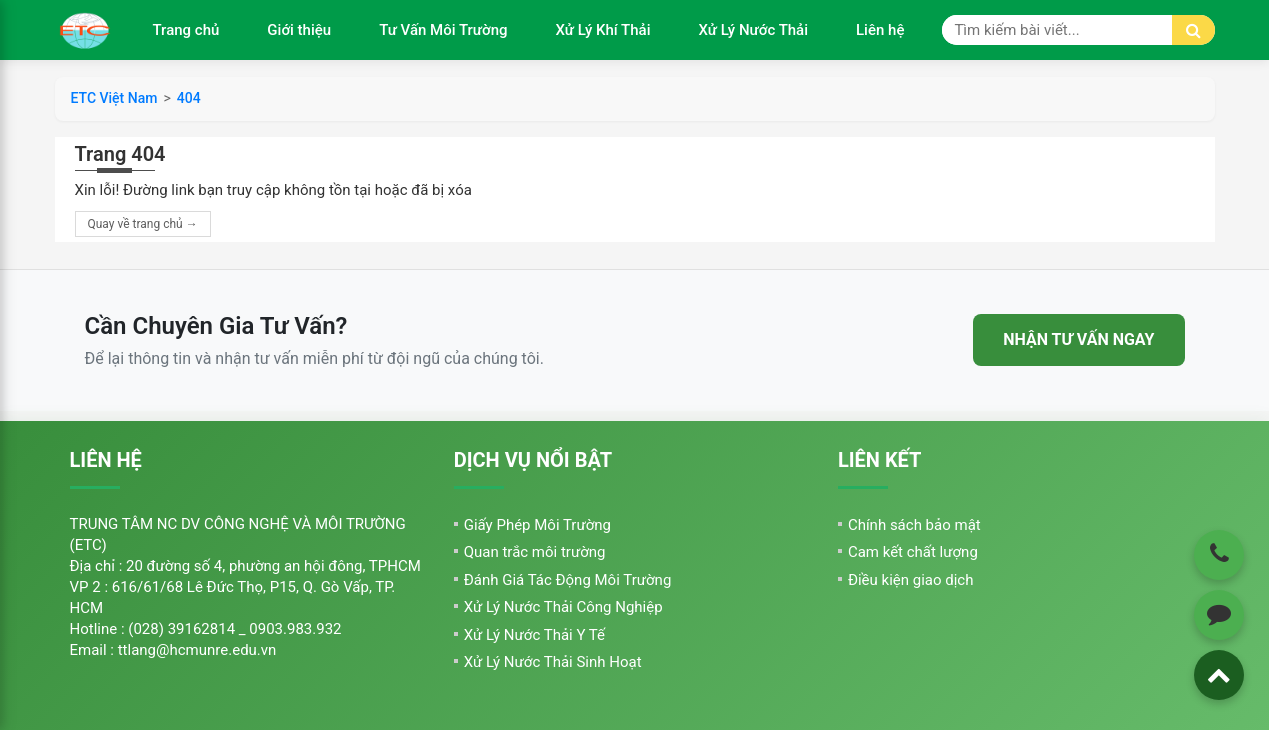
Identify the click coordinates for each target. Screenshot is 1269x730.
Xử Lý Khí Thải (603, 30)
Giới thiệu (299, 30)
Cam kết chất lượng (913, 552)
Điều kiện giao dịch (911, 580)
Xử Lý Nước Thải (753, 30)
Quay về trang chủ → (143, 224)
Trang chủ (186, 30)
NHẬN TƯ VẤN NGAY (1078, 339)
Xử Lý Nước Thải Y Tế (534, 635)
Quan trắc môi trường (535, 552)
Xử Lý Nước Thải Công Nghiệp (563, 607)
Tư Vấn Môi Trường (443, 30)
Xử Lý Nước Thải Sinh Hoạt (553, 662)
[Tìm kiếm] (1193, 30)
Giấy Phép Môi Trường (537, 525)
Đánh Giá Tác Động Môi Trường (568, 580)
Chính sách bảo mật (914, 525)
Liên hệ (880, 30)
